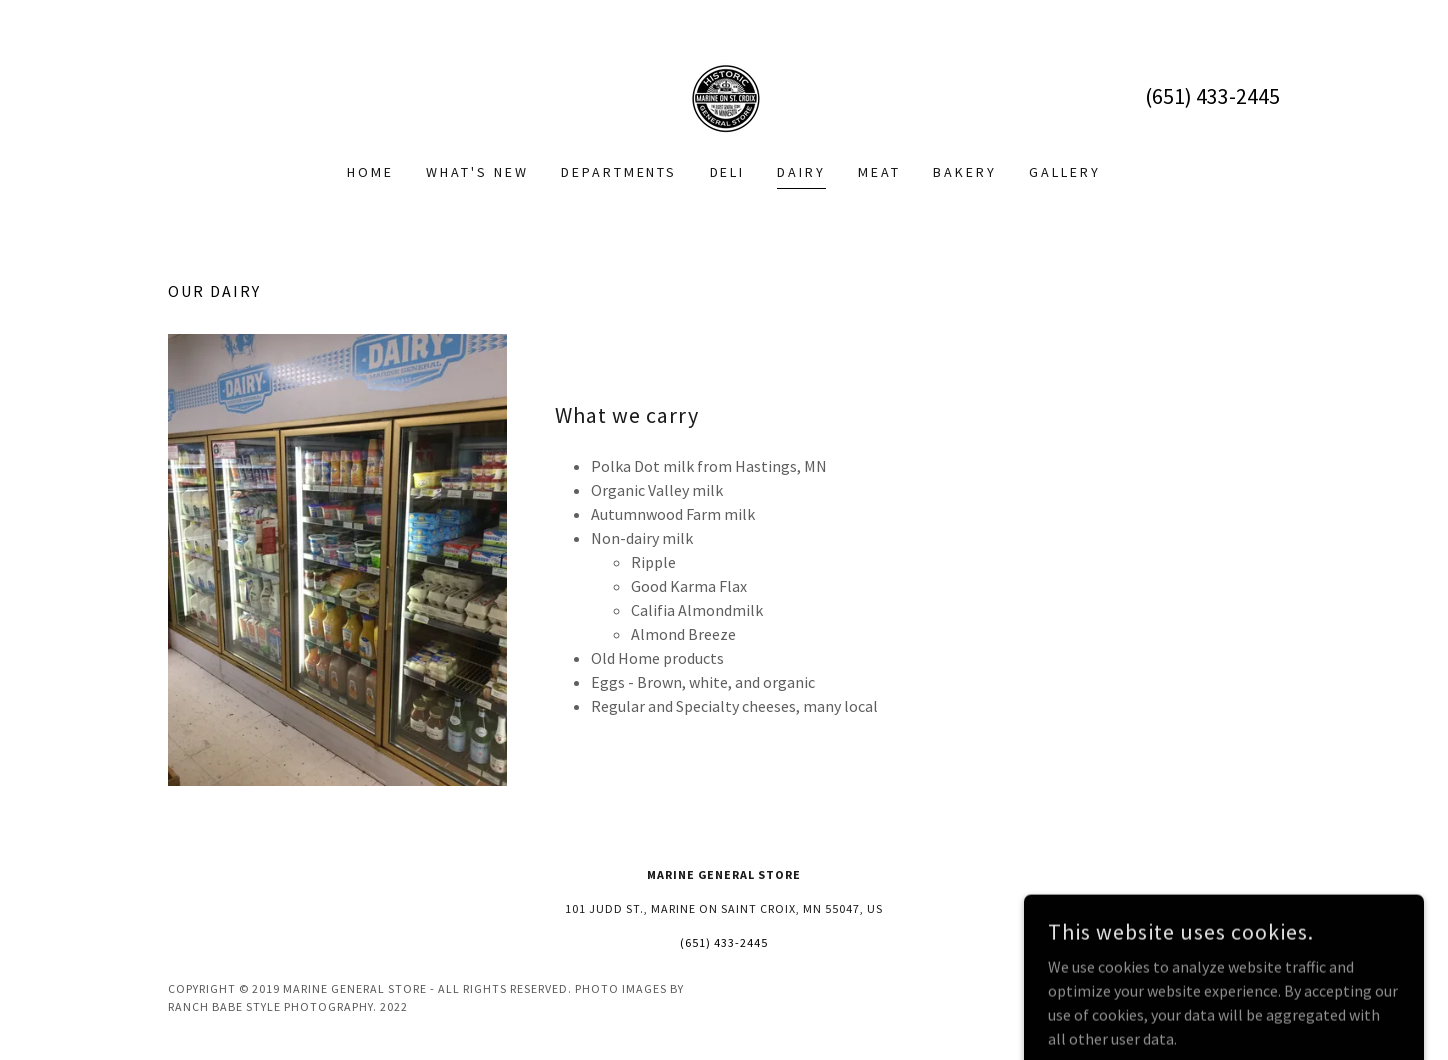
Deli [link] (728, 172)
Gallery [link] (1065, 172)
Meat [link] (879, 172)
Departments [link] (619, 172)
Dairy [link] (801, 172)
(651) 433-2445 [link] (1212, 96)
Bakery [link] (965, 172)
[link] (724, 94)
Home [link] (370, 172)
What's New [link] (477, 172)
